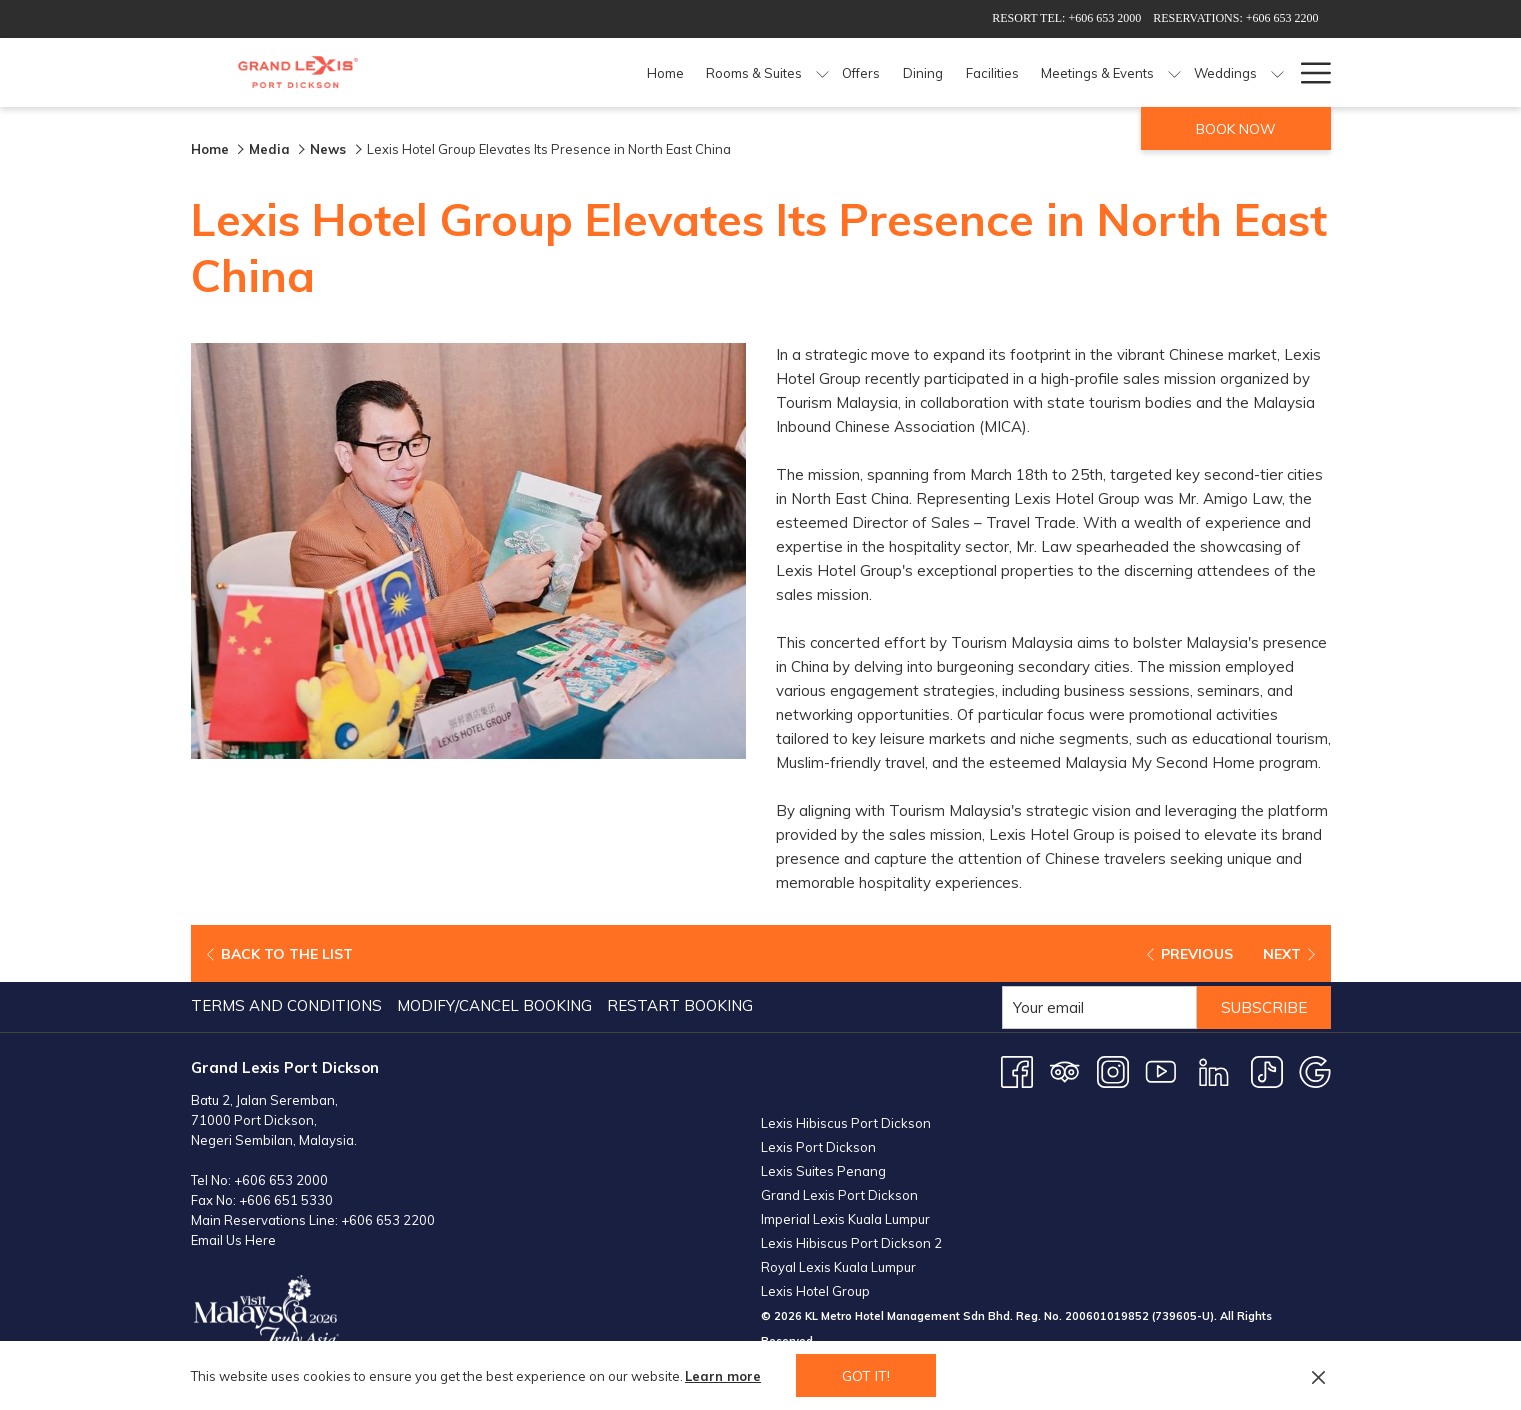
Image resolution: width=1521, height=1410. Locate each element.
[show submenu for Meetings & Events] (1174, 72)
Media (269, 149)
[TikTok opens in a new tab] (1267, 1070)
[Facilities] (992, 72)
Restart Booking (680, 1005)
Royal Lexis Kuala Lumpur (838, 1267)
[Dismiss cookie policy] (1318, 1376)
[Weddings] (1226, 72)
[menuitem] (289, 1006)
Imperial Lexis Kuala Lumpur (845, 1219)
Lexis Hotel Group (815, 1291)
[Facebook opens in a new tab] (1017, 1070)
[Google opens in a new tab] (1315, 1070)
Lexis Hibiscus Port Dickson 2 (851, 1243)
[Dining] (923, 72)
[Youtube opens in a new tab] (1161, 1070)
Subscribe (1264, 1007)
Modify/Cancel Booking (494, 1005)
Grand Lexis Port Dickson (839, 1195)
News (330, 149)
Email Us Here (233, 1240)
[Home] (665, 72)
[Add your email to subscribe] (1099, 1007)
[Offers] (861, 72)
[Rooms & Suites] (754, 72)
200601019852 (1107, 1316)
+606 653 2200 (388, 1220)
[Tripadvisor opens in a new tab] (1065, 1070)
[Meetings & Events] (1098, 72)
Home (210, 149)
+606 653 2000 (281, 1180)
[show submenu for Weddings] (1277, 72)
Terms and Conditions (286, 1005)
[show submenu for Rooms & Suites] (822, 72)
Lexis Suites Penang (823, 1171)
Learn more (723, 1376)
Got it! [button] (866, 1376)
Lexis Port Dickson (818, 1147)
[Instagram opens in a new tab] (1113, 1070)
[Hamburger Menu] (1308, 72)
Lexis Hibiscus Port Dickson (846, 1123)
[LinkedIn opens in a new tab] (1214, 1070)
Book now (1236, 129)
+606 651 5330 (286, 1200)
